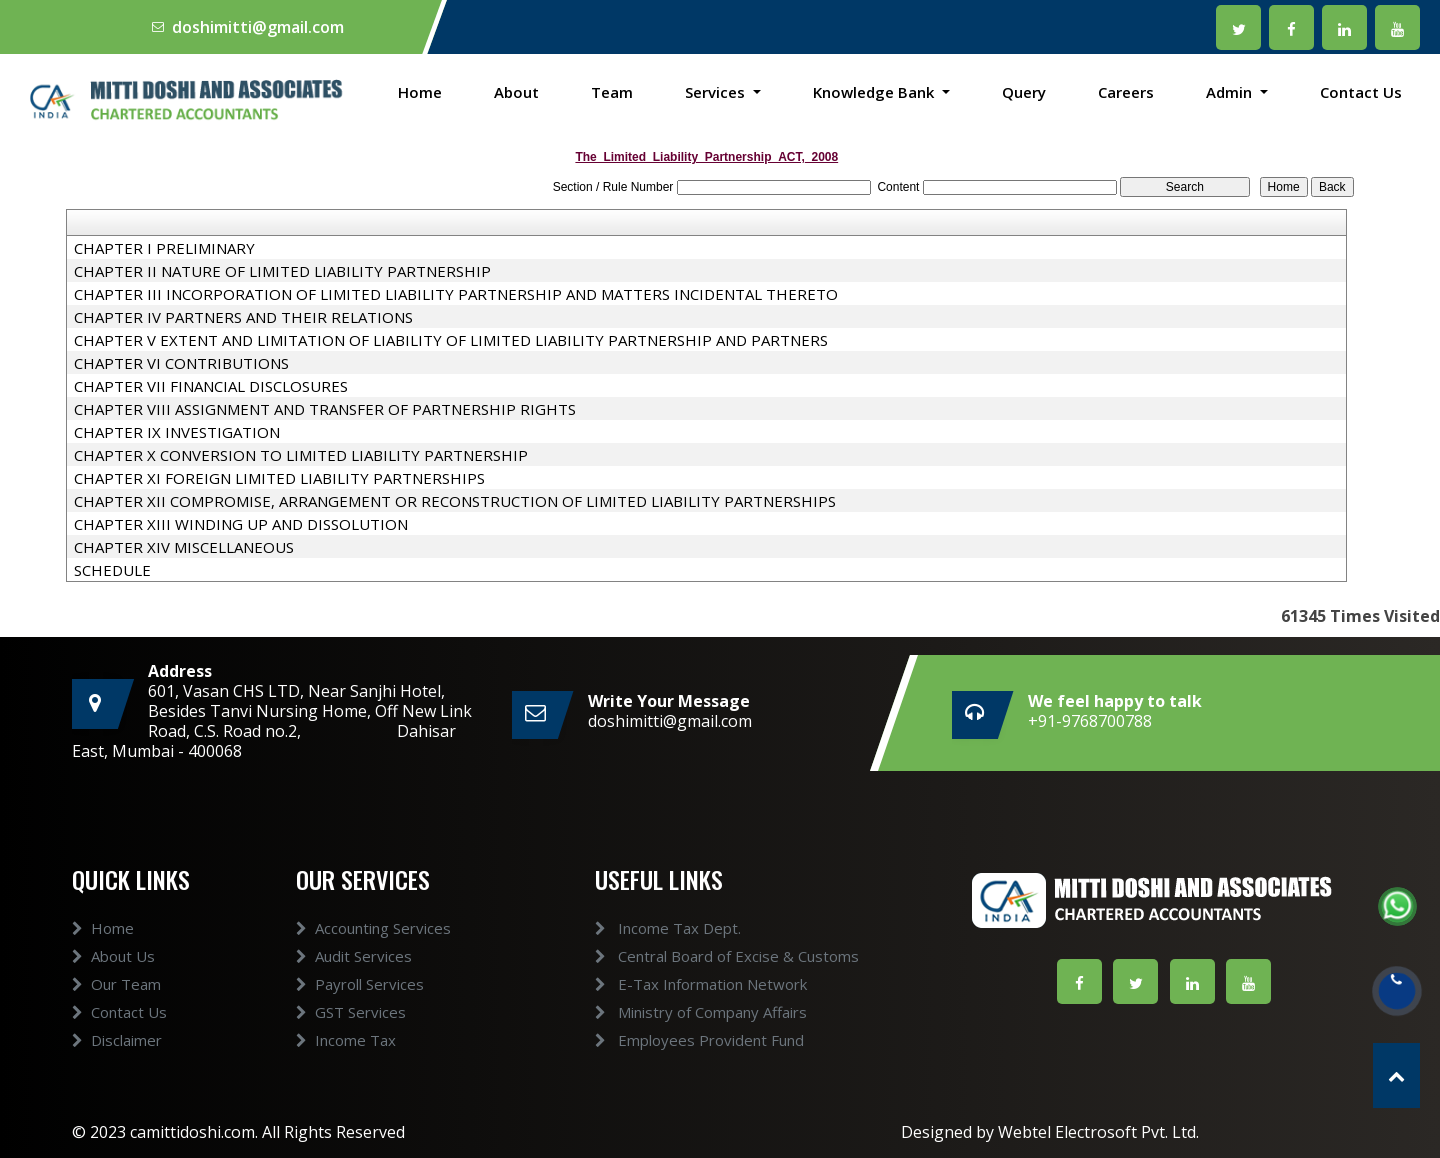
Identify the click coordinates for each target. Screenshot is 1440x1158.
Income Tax (346, 1069)
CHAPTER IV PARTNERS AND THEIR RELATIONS (243, 317)
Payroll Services (360, 1013)
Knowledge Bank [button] (875, 92)
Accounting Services (373, 957)
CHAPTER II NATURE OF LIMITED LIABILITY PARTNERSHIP (282, 271)
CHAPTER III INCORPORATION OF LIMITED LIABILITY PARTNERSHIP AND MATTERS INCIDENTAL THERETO (456, 294)
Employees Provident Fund (669, 1040)
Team (612, 92)
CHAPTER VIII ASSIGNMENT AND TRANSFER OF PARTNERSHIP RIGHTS (325, 409)
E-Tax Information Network (671, 984)
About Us (113, 985)
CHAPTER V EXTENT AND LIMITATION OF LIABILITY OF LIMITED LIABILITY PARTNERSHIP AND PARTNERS (451, 340)
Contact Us (1361, 92)
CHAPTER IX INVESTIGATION (177, 432)
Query (1024, 92)
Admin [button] (1231, 92)
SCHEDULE (112, 570)
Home (420, 92)
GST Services (351, 1041)
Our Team (116, 1013)
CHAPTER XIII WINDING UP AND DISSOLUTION (241, 524)
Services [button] (717, 92)
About (516, 92)
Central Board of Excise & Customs (697, 956)
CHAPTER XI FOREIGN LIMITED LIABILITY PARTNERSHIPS (279, 478)
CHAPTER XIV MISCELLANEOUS (184, 547)
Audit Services (354, 985)
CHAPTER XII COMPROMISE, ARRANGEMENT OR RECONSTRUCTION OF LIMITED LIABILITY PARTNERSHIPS (455, 501)
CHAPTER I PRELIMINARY (164, 248)
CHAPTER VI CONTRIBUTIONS (181, 363)
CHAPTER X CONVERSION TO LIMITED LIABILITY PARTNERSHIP (301, 455)
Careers (1126, 92)
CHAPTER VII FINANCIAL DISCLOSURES (211, 386)
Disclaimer (117, 1069)
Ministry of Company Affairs (671, 1012)
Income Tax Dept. (638, 928)
